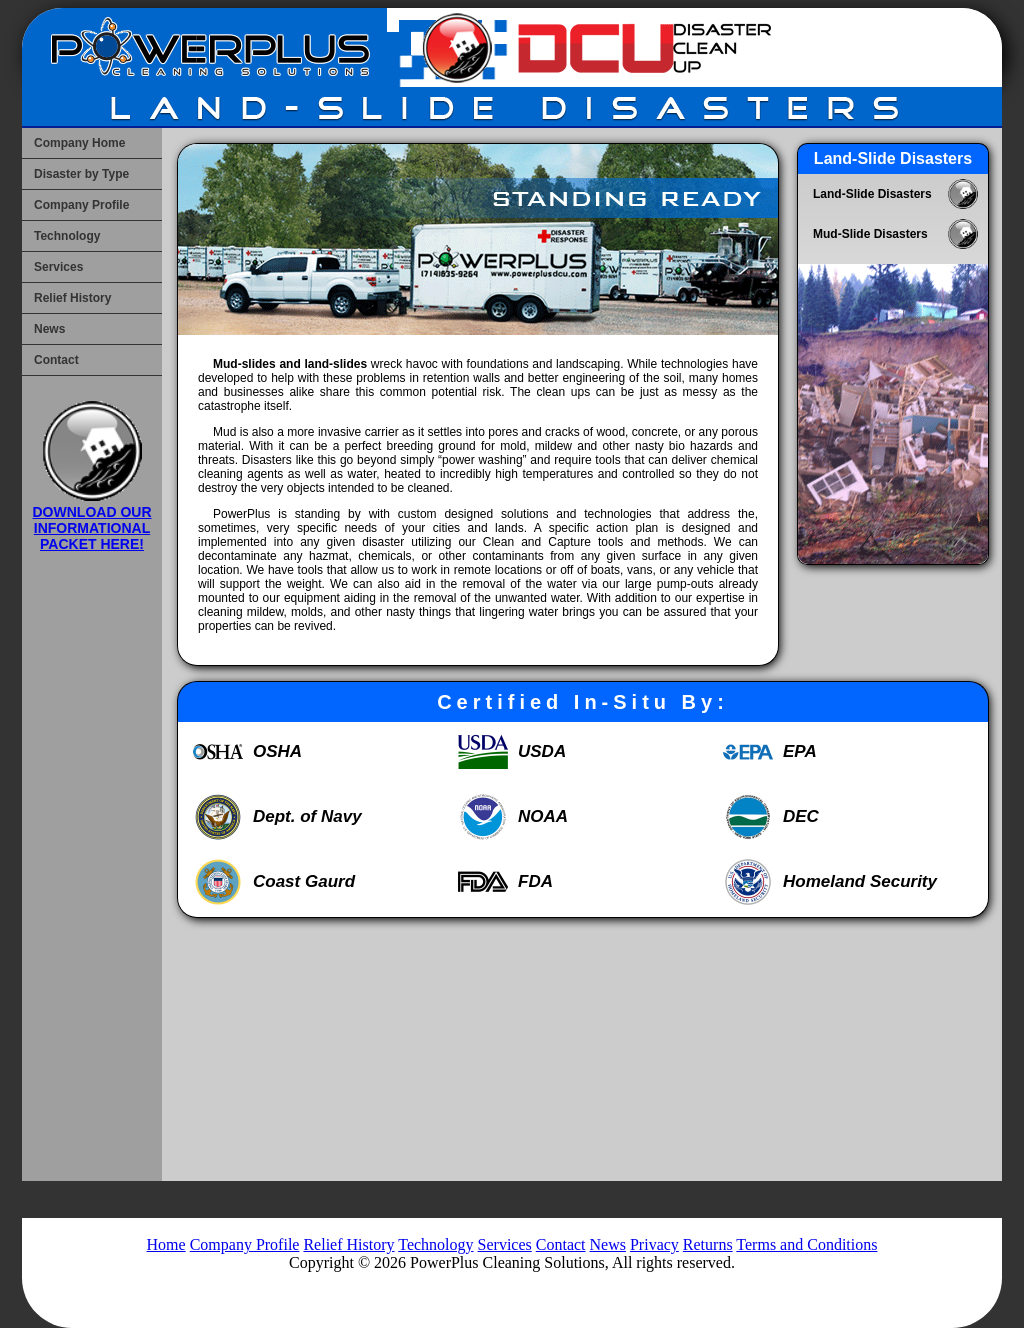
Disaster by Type (81, 174)
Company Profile (81, 205)
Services (58, 267)
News (49, 329)
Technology (67, 236)
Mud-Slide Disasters (870, 234)
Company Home (79, 143)
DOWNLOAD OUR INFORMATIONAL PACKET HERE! (92, 520)
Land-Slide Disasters (872, 194)
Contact (56, 360)
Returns (708, 1244)
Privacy (654, 1244)
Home (166, 1244)
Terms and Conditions (806, 1244)
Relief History (72, 298)
